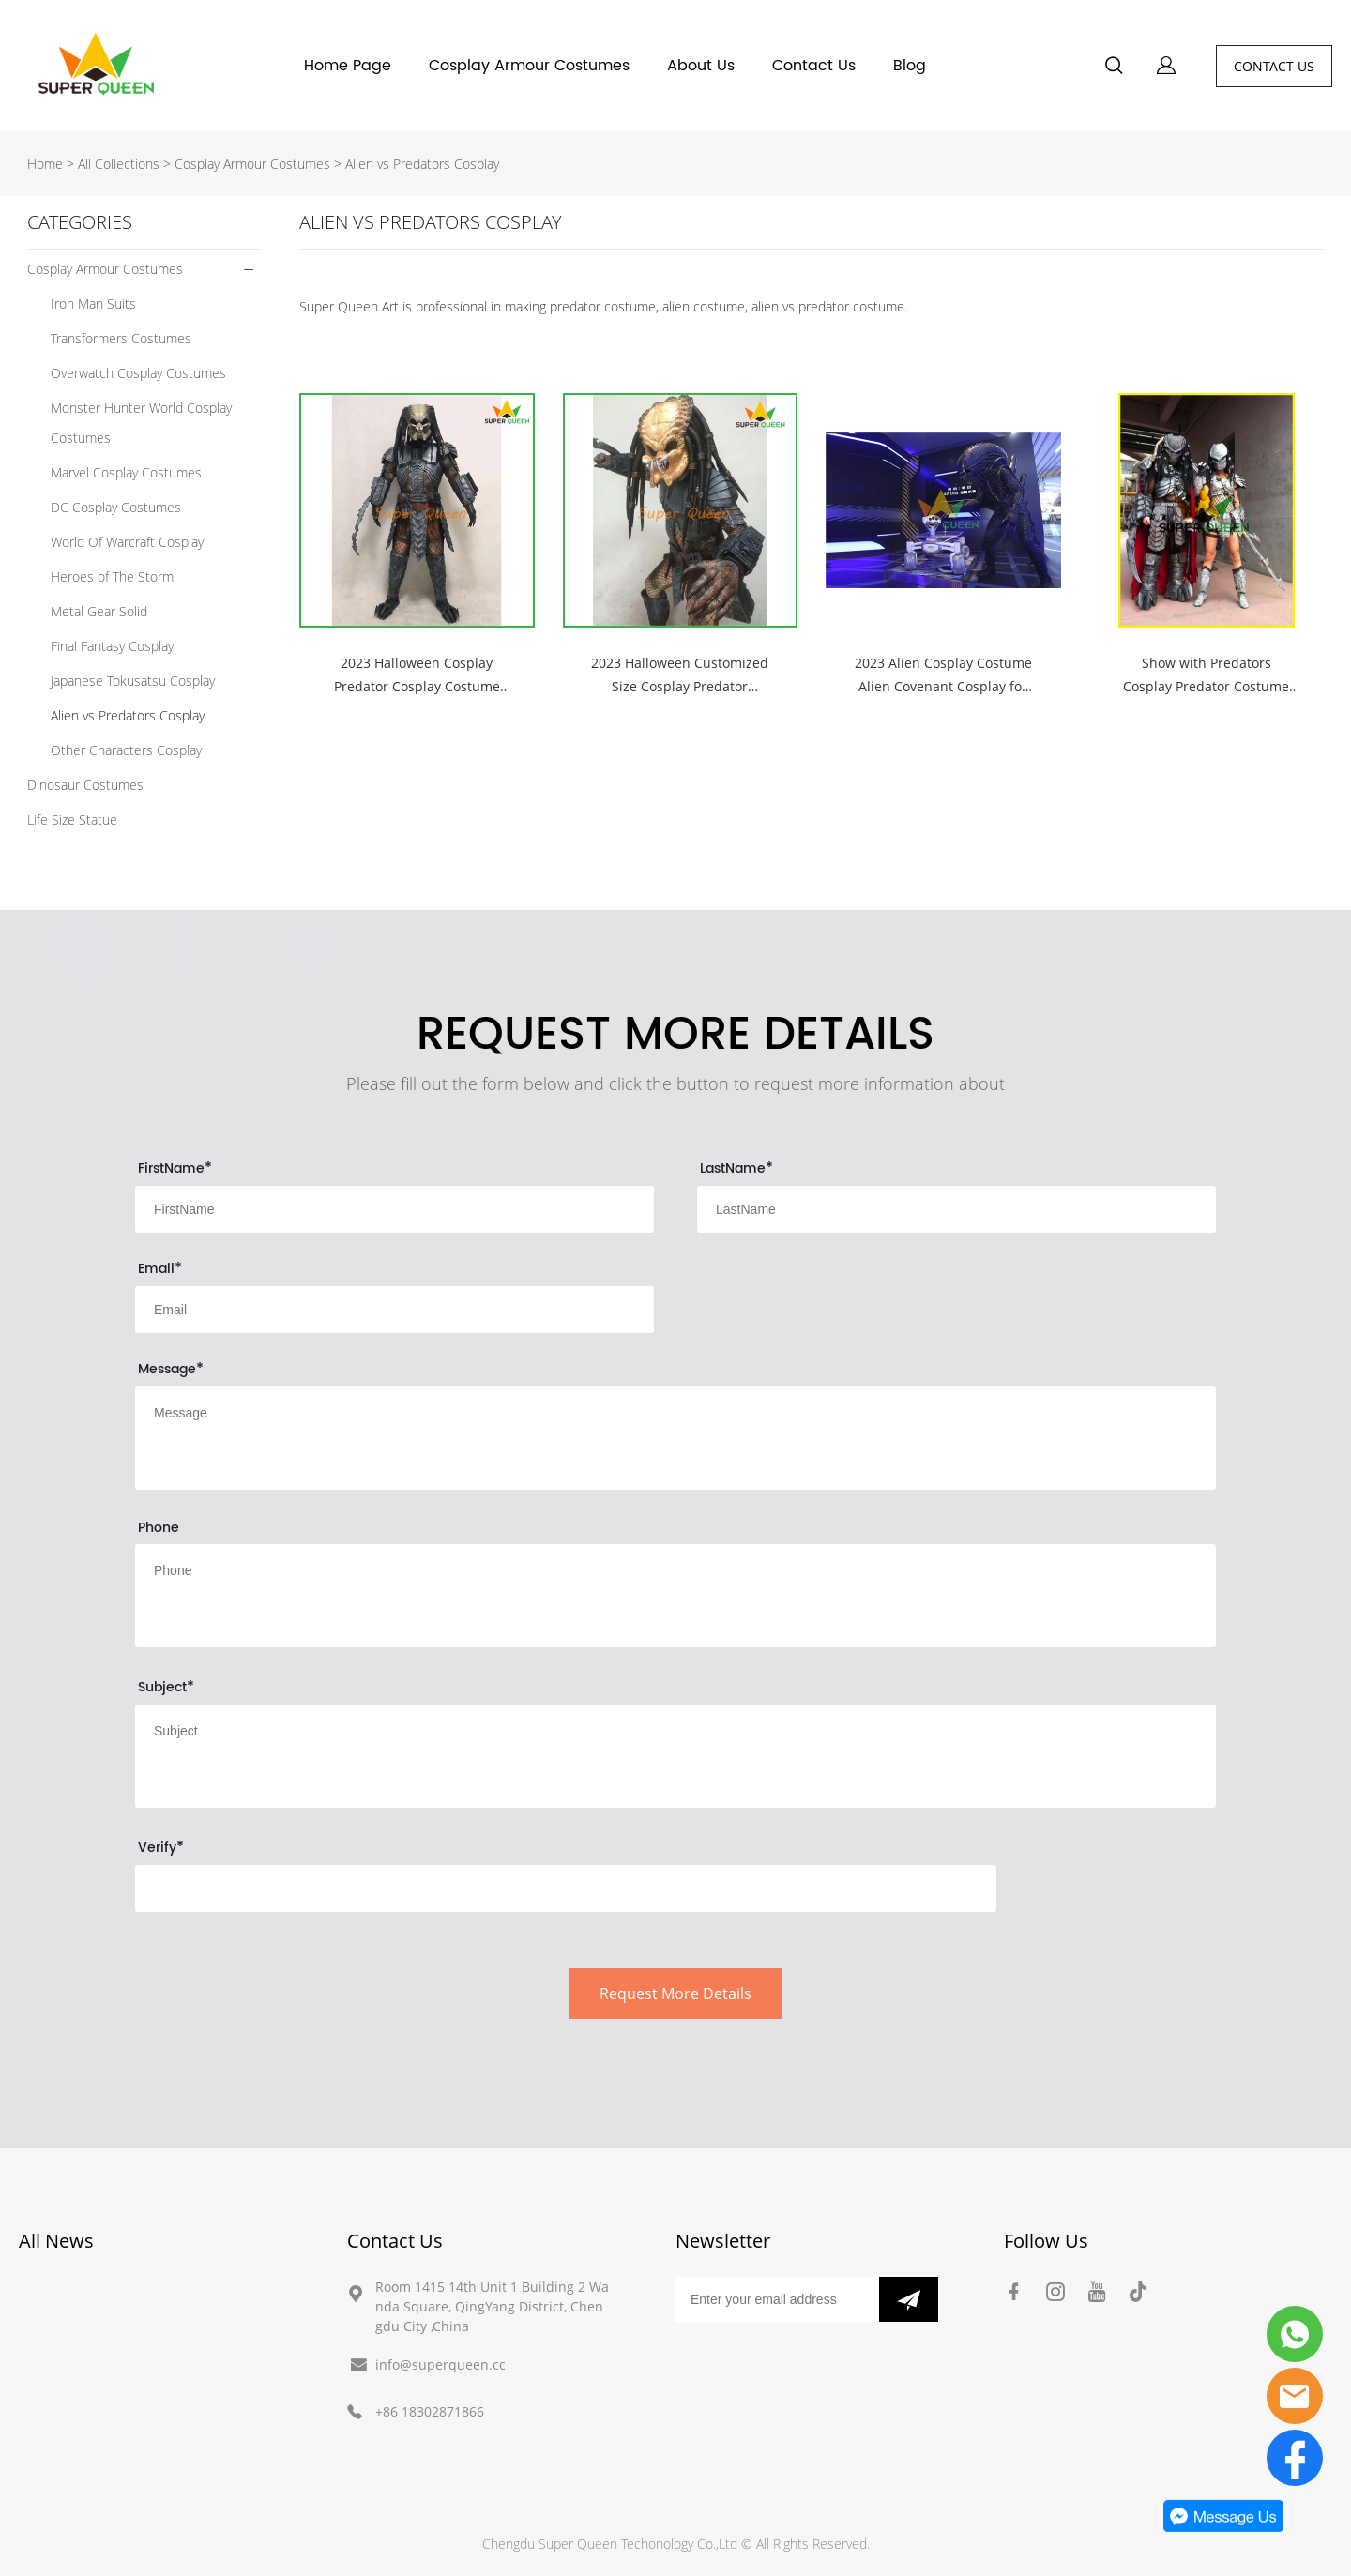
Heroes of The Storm (112, 576)
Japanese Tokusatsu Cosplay (133, 680)
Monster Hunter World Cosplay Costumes (141, 423)
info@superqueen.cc (440, 2364)
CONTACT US (1274, 66)
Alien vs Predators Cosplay (422, 164)
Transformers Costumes (121, 338)
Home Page (347, 65)
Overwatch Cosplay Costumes (138, 373)
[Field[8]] (394, 1209)
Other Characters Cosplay (126, 750)
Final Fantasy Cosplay (112, 646)
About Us (701, 65)
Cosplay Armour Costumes (529, 65)
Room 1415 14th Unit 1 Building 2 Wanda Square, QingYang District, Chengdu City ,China (492, 2306)
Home (45, 164)
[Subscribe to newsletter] (908, 2299)
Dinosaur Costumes (85, 785)
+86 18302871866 (429, 2411)
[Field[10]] (394, 1309)
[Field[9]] (956, 1209)
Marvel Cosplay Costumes (126, 472)
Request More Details (675, 1993)
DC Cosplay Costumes (116, 507)
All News (56, 2240)
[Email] (777, 2299)
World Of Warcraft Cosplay (127, 542)
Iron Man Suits (93, 303)
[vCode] (565, 1888)
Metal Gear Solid (99, 611)
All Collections (118, 164)
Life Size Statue (72, 819)
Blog (909, 65)
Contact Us (814, 65)
